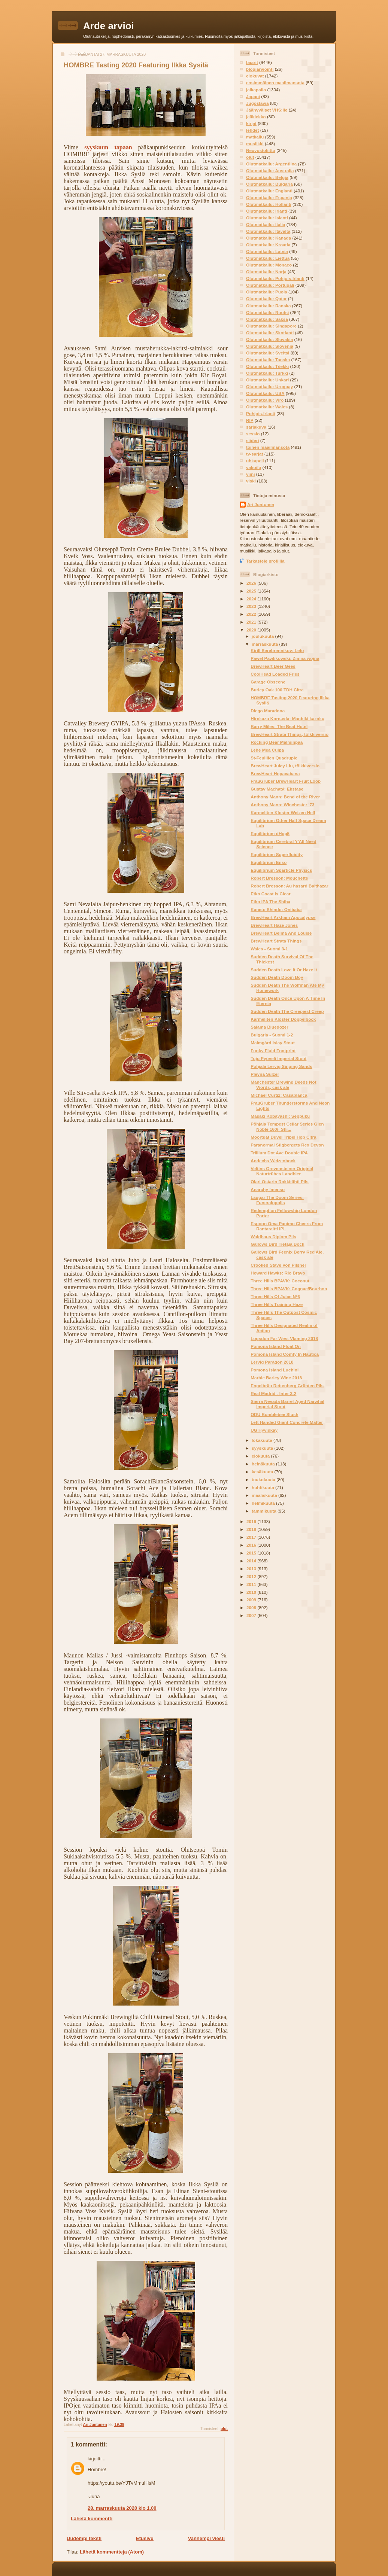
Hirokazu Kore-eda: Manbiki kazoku (287, 718)
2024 (251, 598)
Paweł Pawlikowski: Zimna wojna (285, 658)
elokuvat (255, 75)
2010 (251, 1592)
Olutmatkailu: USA (265, 393)
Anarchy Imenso (268, 1189)
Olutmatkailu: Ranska (268, 305)
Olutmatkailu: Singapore (271, 325)
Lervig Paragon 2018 (272, 1361)
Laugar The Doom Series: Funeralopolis (277, 1200)
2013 (251, 1568)
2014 (251, 1560)
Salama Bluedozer (269, 1026)
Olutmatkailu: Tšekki (267, 366)
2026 (251, 583)
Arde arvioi (108, 25)
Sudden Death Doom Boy (277, 977)
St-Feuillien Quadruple (274, 757)
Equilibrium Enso (269, 862)
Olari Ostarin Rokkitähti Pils (280, 1181)
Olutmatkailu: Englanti (269, 190)
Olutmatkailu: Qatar (266, 298)
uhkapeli (255, 460)
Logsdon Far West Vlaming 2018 (284, 1338)
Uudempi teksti (84, 2538)
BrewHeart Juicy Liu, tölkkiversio (285, 765)
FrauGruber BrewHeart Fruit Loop (286, 781)
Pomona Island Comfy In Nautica (285, 1354)
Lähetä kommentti (91, 2518)
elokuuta (261, 1455)
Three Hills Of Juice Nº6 (275, 1296)
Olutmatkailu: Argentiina (271, 163)
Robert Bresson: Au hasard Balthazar (289, 885)
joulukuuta (263, 636)
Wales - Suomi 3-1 (269, 948)
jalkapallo (256, 89)
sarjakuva (256, 426)
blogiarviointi (259, 69)
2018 (251, 1529)
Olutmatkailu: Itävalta (268, 231)
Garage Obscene (268, 681)
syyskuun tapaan (108, 147)
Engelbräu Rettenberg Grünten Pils (287, 1385)
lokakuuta (262, 1440)
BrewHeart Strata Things (276, 940)
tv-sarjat (254, 453)
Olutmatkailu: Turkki (267, 373)
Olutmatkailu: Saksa (267, 319)
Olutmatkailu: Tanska (268, 359)
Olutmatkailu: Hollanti (268, 204)
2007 (251, 1615)
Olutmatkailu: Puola (266, 291)
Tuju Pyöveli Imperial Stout (278, 1058)
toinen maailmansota (268, 447)
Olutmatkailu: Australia (270, 170)
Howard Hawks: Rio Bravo (278, 1272)
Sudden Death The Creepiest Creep (287, 1011)
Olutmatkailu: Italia (265, 224)
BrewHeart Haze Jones (274, 925)
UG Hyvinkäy (264, 1430)
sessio (253, 433)
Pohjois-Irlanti (260, 413)
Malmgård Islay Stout (273, 1042)
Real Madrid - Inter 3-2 (273, 1393)
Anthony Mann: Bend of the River (285, 796)
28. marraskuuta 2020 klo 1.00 (122, 2508)
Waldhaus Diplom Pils (273, 1236)
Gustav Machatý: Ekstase (277, 788)
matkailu (255, 136)
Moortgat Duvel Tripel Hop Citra (283, 1137)
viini (250, 474)
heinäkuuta (264, 1463)
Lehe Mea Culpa (267, 749)
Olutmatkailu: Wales (267, 406)
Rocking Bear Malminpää (277, 742)
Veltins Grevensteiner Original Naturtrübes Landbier (282, 1171)
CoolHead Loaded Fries (275, 674)
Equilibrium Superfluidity (277, 854)
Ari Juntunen (260, 504)
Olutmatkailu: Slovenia (269, 346)
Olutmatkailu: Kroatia (268, 244)
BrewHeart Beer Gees (273, 666)
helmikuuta (264, 1503)
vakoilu (253, 467)
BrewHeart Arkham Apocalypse (283, 917)
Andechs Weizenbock (273, 1160)
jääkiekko (256, 116)
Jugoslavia (257, 103)
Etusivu (145, 2538)
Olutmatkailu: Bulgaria (269, 184)
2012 (251, 1576)
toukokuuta (264, 1479)
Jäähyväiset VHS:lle (266, 109)
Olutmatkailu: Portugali (270, 285)
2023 (251, 606)
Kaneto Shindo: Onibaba (276, 909)
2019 (251, 1521)
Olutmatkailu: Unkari (267, 379)
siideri (252, 440)
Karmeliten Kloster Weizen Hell (283, 812)
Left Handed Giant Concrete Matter (287, 1422)
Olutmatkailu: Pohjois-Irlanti (275, 278)
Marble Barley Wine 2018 (276, 1377)
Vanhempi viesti (206, 2538)
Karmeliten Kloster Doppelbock (283, 1019)
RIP (249, 420)
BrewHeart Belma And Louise (281, 933)
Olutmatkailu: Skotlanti (270, 332)
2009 (251, 1599)
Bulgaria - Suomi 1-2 (272, 1034)
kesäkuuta (263, 1471)
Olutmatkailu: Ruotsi (267, 312)
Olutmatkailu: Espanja (269, 197)
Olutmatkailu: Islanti (267, 217)
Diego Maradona (268, 710)
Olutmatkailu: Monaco (269, 264)
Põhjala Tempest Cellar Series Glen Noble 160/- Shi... (287, 1126)
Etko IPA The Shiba (270, 901)
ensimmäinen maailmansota (275, 82)
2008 (251, 1607)
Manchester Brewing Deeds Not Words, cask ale (283, 1085)
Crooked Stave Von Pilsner (278, 1265)
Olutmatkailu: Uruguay (269, 386)
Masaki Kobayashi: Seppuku (280, 1116)
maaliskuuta (265, 1495)
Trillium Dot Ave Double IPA (279, 1152)
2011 (251, 1584)
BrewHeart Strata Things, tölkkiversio (289, 734)
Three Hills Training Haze (277, 1304)
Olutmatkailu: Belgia (267, 177)
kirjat (251, 123)
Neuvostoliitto (260, 150)
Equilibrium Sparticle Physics (281, 870)
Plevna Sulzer (265, 1074)
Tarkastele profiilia (265, 560)
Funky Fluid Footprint (273, 1050)
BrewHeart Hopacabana (275, 773)
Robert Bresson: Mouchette (279, 878)
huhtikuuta (263, 1487)
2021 (251, 621)
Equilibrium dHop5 (270, 833)
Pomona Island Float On (276, 1346)
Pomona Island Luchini (274, 1369)
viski (251, 480)
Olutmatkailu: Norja (266, 271)
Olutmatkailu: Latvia (267, 251)
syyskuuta (263, 1448)
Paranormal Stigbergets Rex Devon (287, 1144)
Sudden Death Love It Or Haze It (284, 969)
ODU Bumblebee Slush (274, 1414)
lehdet (252, 130)
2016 (251, 1545)
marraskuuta (265, 644)
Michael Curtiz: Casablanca (279, 1095)
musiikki (255, 143)
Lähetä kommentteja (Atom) (112, 2552)
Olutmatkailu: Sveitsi (268, 352)
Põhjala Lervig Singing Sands (281, 1066)
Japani (253, 96)
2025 (251, 590)
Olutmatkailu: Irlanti (266, 210)
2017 (251, 1537)
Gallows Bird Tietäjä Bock (277, 1244)
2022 (251, 614)
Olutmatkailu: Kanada (268, 237)
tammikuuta (265, 1510)
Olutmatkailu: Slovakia (269, 339)
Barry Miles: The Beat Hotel (279, 726)
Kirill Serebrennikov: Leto (277, 650)
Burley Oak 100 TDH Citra (277, 689)
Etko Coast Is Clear (271, 893)
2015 (251, 1552)
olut (224, 2429)
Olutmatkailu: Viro (265, 400)
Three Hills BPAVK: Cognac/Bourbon (289, 1288)
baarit (252, 62)
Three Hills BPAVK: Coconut (280, 1280)
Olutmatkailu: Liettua (268, 258)
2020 (251, 629)
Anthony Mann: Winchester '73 (282, 804)
